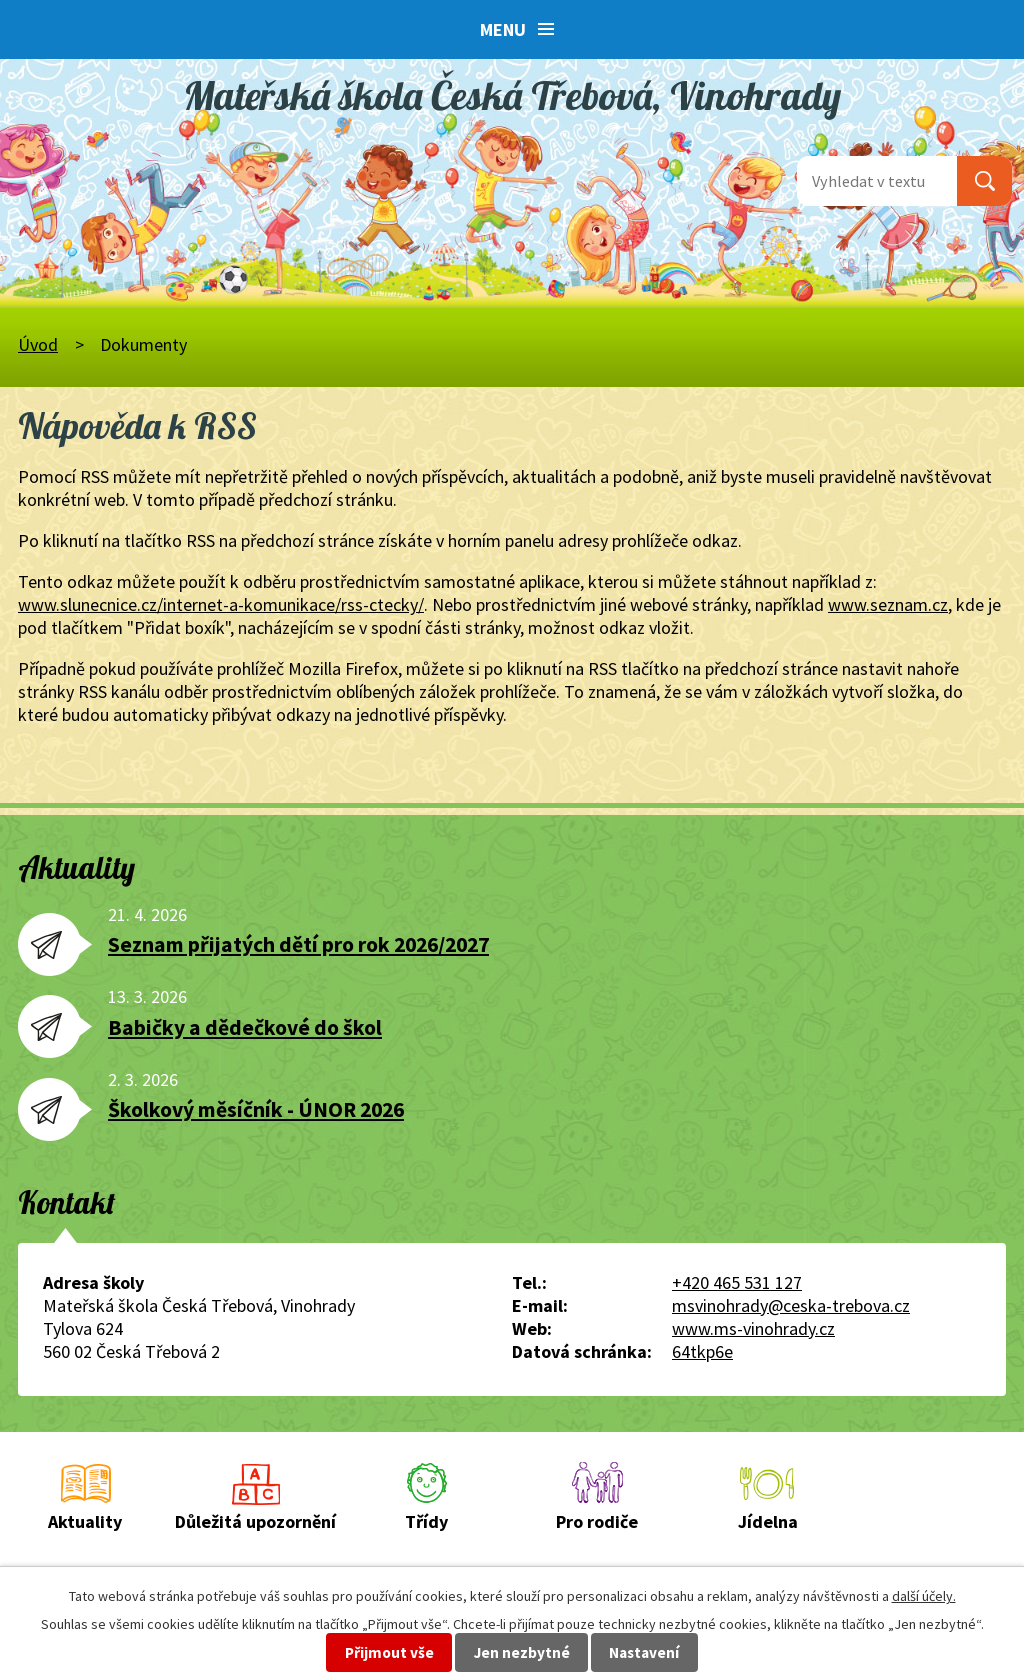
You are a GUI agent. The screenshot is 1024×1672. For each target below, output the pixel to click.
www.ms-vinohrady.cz (753, 1328)
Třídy (426, 1521)
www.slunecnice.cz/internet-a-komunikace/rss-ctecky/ (221, 604)
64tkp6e (702, 1351)
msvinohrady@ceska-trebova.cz (791, 1305)
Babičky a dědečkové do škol (245, 1027)
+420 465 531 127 (737, 1282)
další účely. (924, 1596)
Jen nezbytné (522, 1652)
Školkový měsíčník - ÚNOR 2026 (256, 1109)
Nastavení (644, 1652)
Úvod (38, 344)
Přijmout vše (389, 1652)
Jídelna (768, 1521)
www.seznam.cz (888, 604)
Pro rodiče (597, 1521)
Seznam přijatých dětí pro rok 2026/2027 (298, 944)
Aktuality (85, 1521)
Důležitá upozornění (255, 1521)
